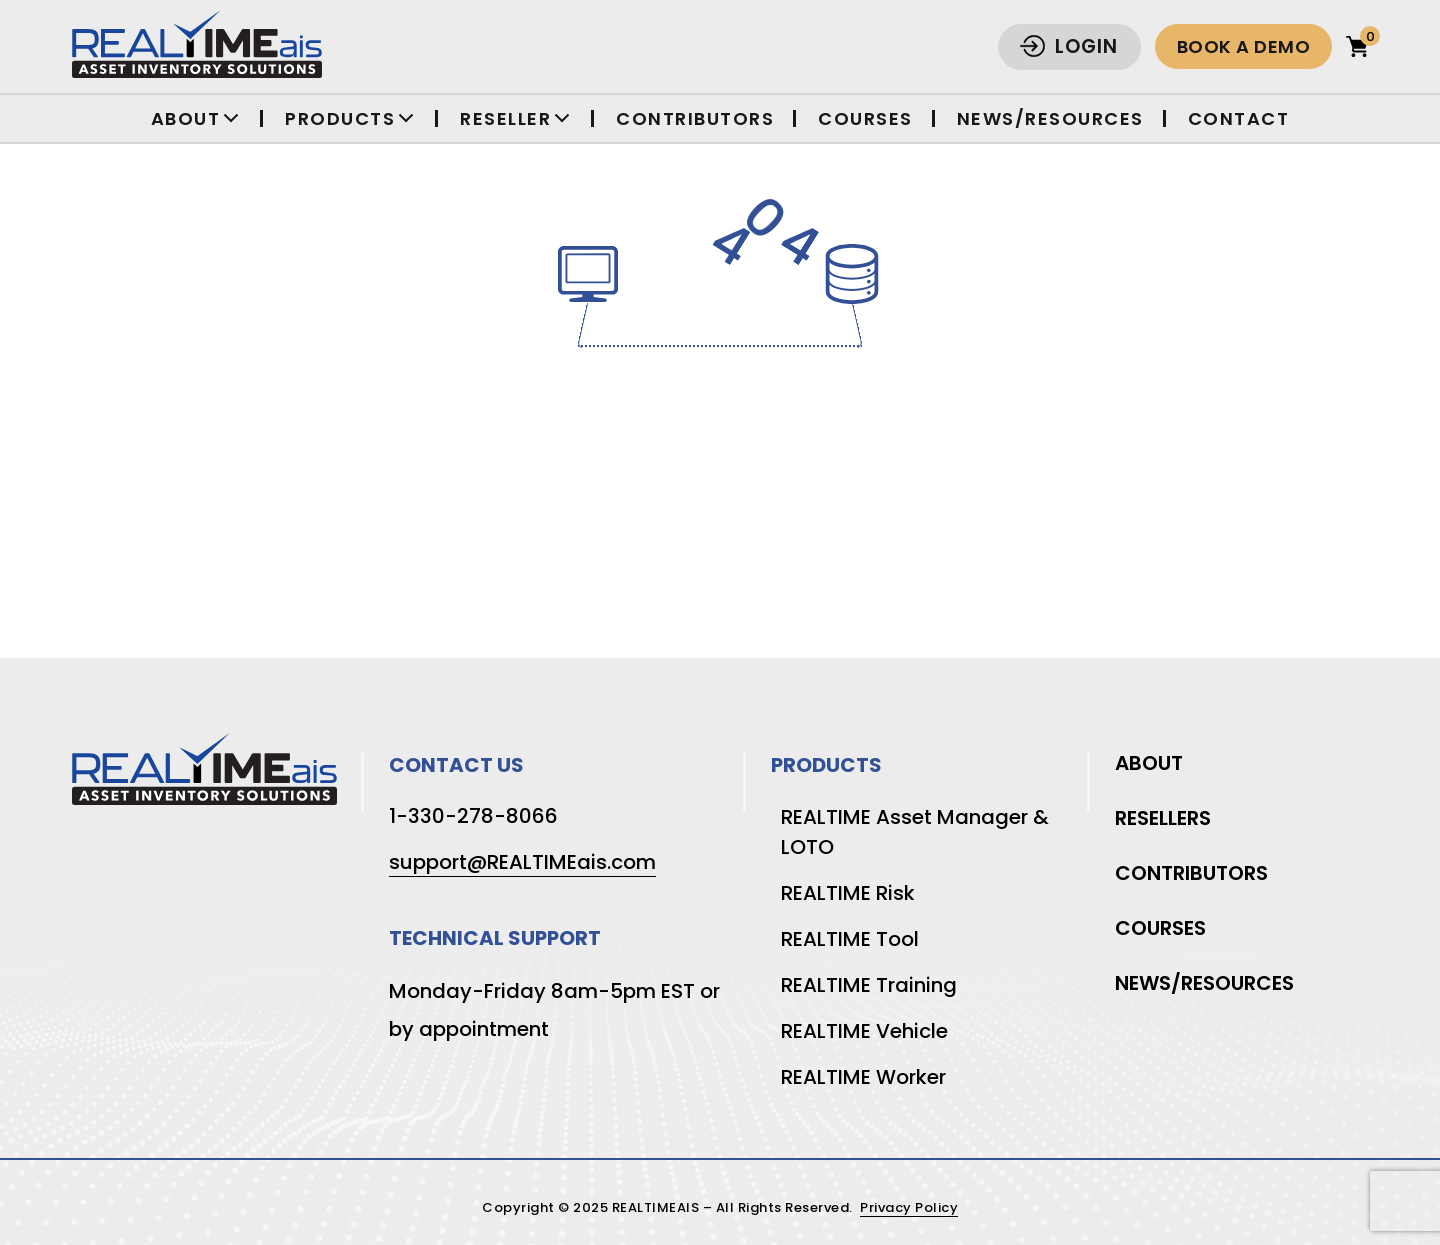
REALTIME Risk (848, 893)
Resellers (1163, 818)
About (186, 118)
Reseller (505, 118)
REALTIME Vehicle (864, 1031)
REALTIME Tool (850, 939)
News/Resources (1050, 118)
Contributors (695, 118)
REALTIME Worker (863, 1077)
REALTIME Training (869, 985)
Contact (1239, 118)
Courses (865, 118)
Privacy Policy (909, 1208)
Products (340, 118)
